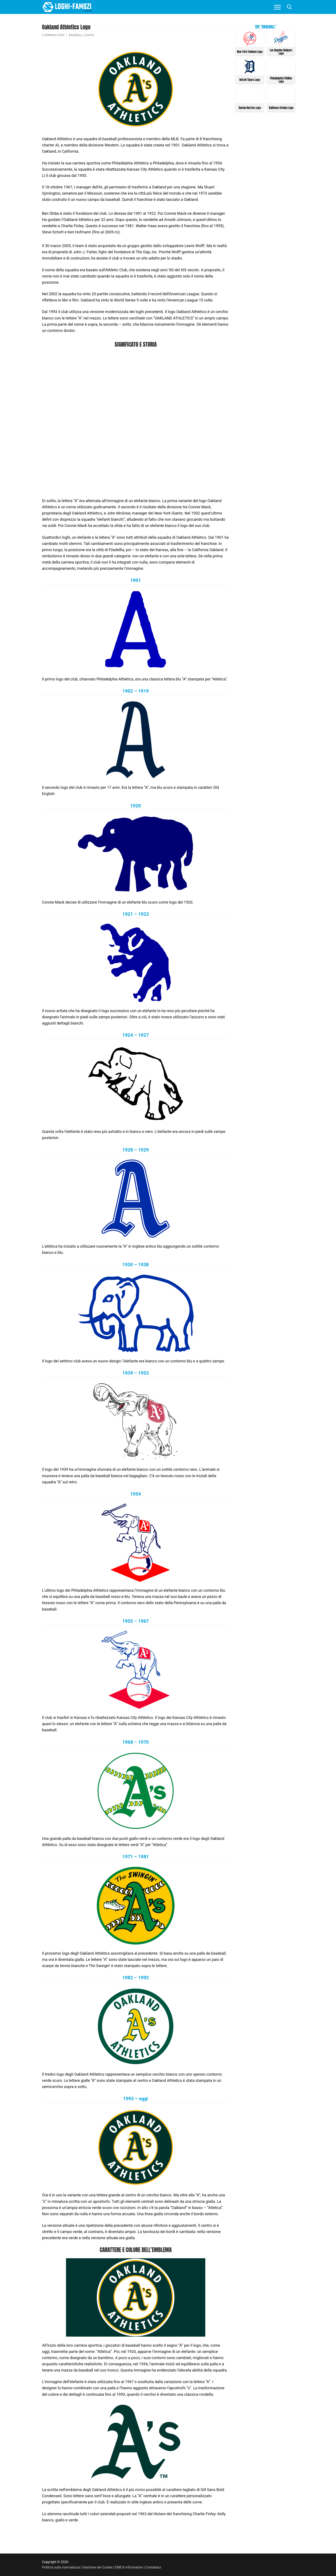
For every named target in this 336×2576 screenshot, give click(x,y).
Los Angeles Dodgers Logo (281, 51)
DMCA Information (129, 2567)
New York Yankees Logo (249, 52)
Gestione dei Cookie (97, 2567)
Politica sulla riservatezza (61, 2567)
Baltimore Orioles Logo (281, 108)
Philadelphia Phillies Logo (281, 80)
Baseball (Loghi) (81, 35)
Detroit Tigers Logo (249, 80)
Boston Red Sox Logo (250, 108)
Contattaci (153, 2567)
